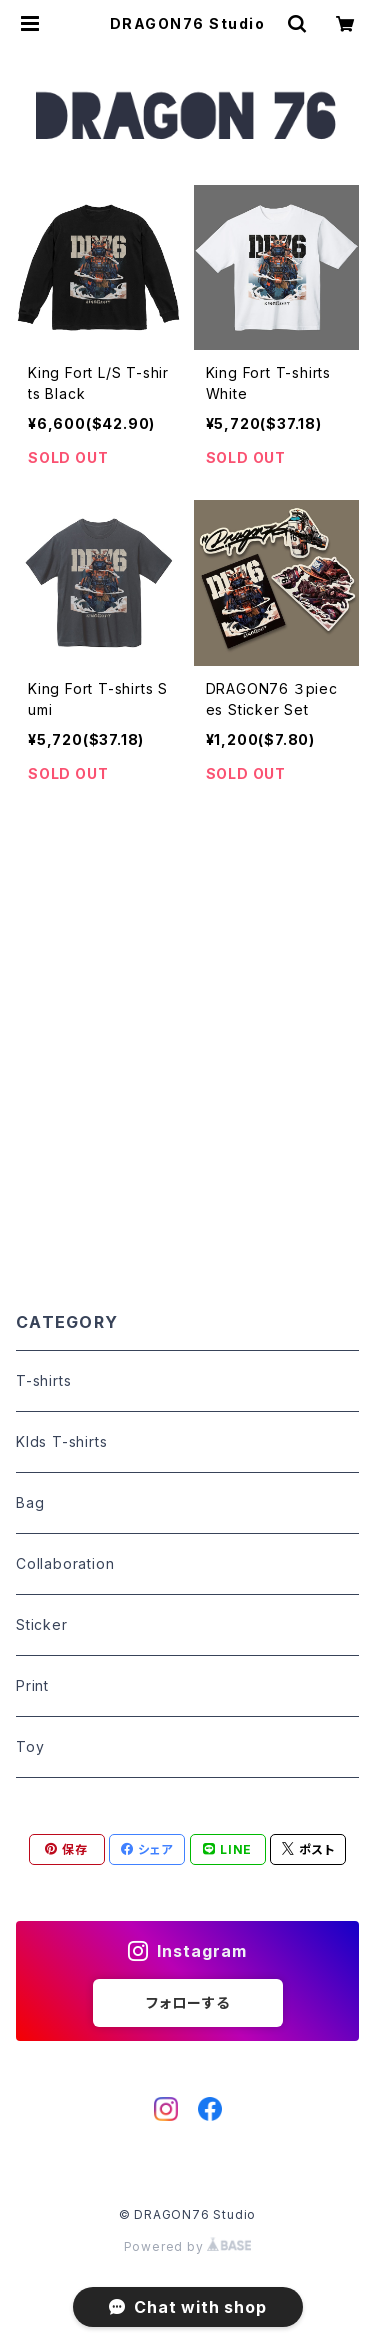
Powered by (188, 2246)
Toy (30, 1746)
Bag (30, 1502)
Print (32, 1685)
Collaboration (65, 1563)
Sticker (42, 1624)
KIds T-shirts (61, 1441)
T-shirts (43, 1380)
